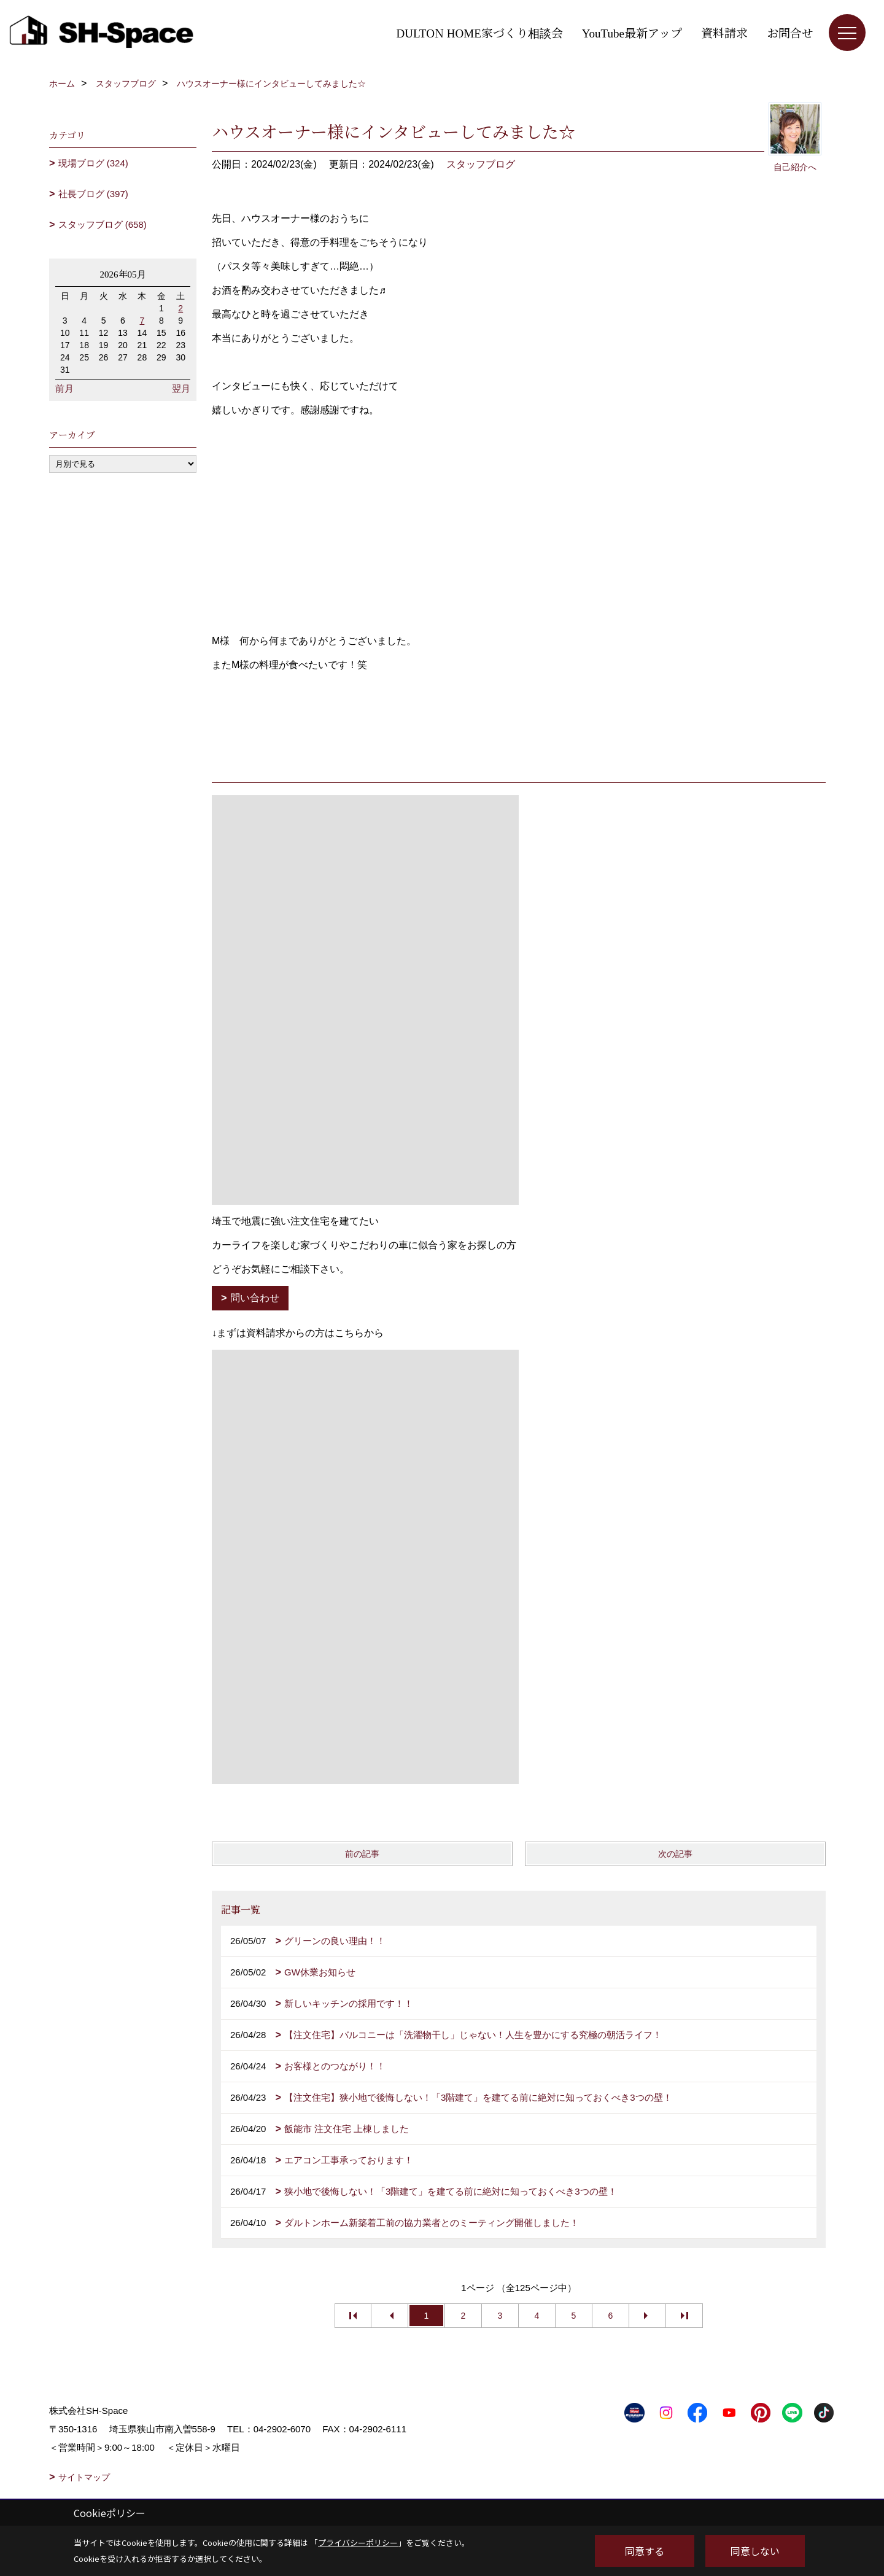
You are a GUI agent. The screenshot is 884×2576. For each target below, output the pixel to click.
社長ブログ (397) (93, 194)
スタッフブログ (480, 164)
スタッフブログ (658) (102, 224)
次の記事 (675, 1854)
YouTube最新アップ (632, 32)
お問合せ (790, 32)
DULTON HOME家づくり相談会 (480, 32)
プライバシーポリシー (358, 2542)
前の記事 (362, 1854)
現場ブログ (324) (93, 163)
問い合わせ (254, 1298)
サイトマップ (84, 2477)
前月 (64, 388)
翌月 (181, 388)
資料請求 (724, 32)
